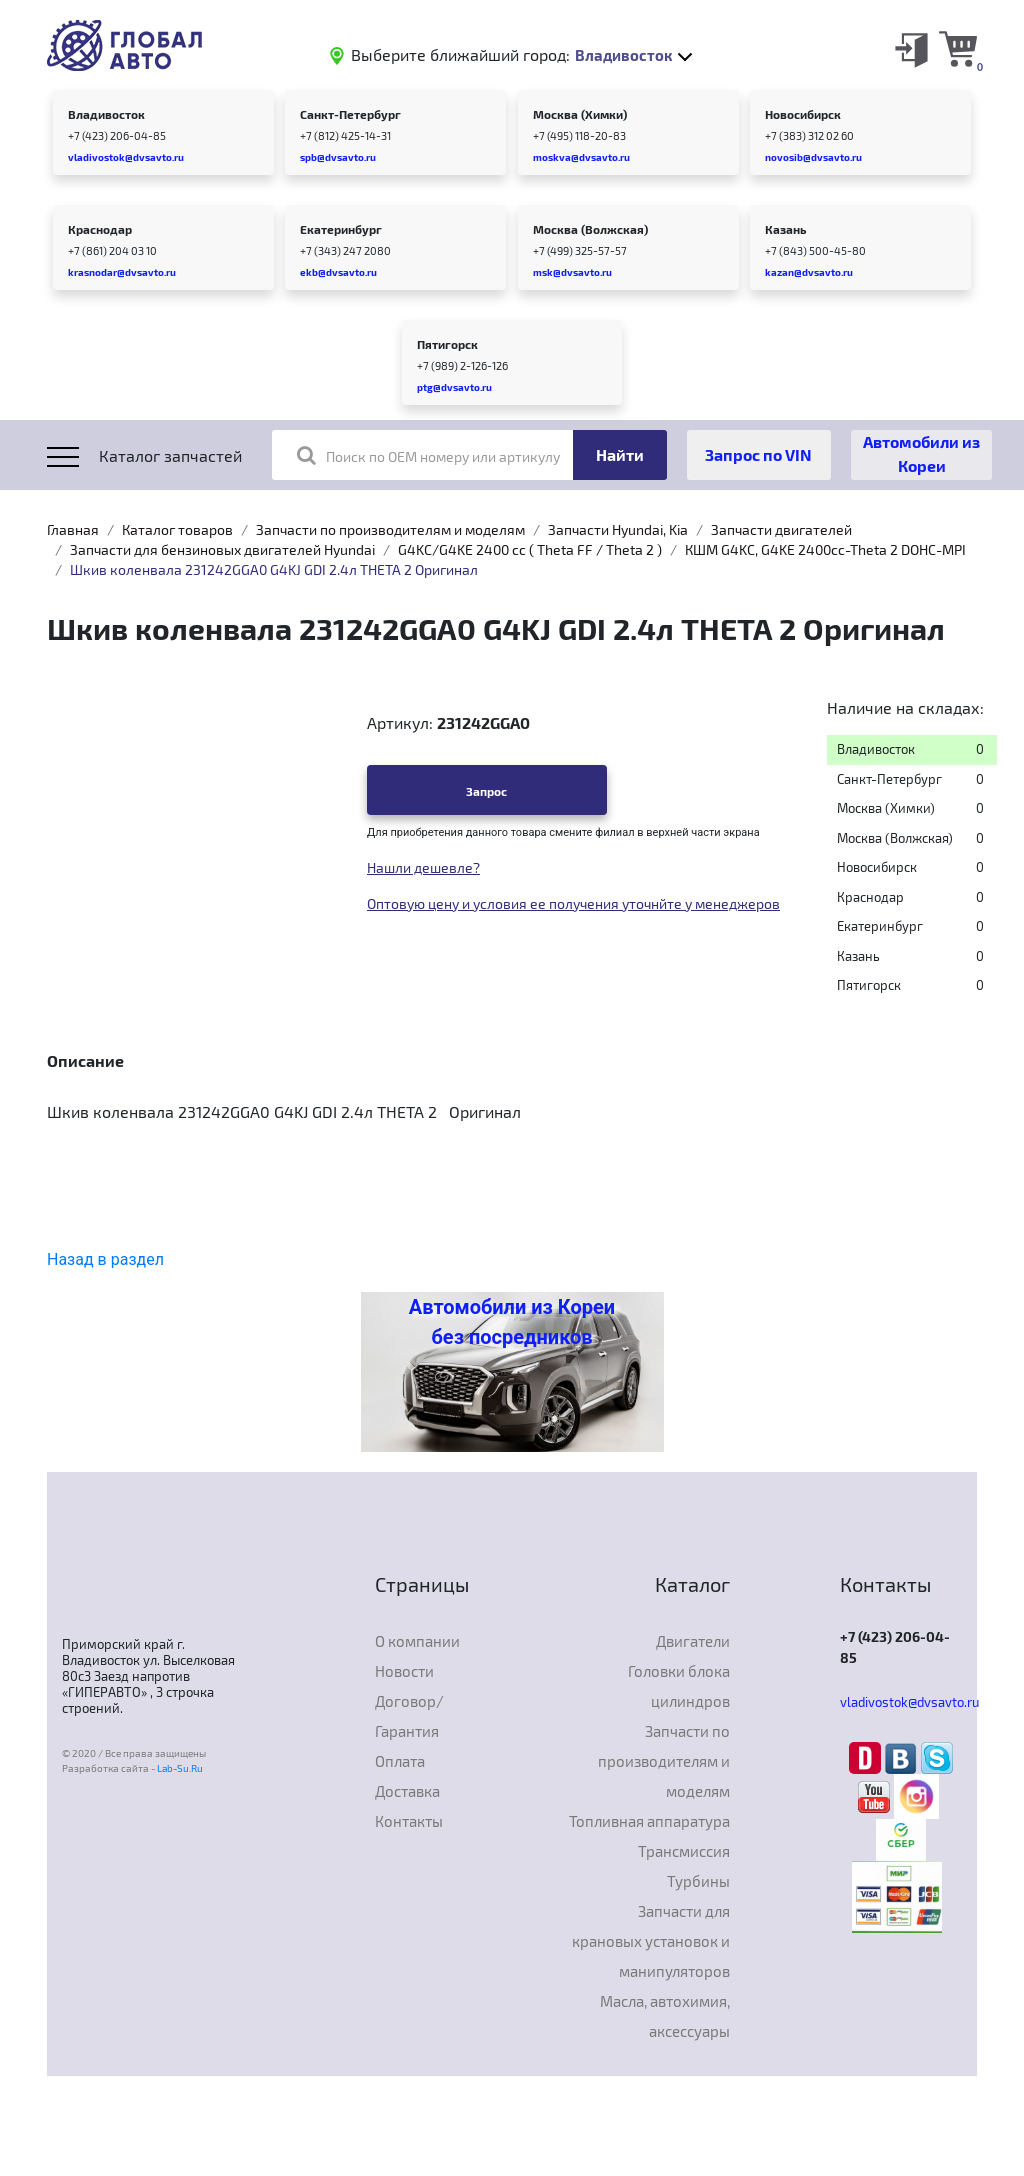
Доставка (407, 1791)
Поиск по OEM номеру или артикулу (428, 455)
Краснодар (100, 229)
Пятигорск (447, 344)
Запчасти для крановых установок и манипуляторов (651, 1941)
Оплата (400, 1761)
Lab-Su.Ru (180, 1768)
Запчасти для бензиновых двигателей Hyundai (222, 549)
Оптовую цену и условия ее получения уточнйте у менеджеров (573, 903)
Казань (785, 229)
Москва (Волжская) (590, 229)
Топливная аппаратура (649, 1821)
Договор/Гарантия (409, 1716)
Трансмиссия (684, 1851)
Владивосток (106, 114)
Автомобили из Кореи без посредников (512, 1322)
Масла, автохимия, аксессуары (665, 2016)
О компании (417, 1641)
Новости (404, 1671)
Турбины (698, 1881)
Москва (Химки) (580, 114)
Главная (73, 529)
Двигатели (693, 1641)
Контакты (409, 1821)
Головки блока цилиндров (679, 1686)
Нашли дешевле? (423, 867)
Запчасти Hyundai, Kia (618, 529)
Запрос (486, 791)
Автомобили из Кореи (921, 453)
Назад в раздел (105, 1259)
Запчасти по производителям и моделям (390, 529)
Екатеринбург (341, 229)
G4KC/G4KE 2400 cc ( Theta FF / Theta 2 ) (530, 549)
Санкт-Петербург (350, 114)
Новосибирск (803, 114)
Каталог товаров (177, 529)
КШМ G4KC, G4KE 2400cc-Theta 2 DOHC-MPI (825, 549)
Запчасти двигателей (781, 529)
